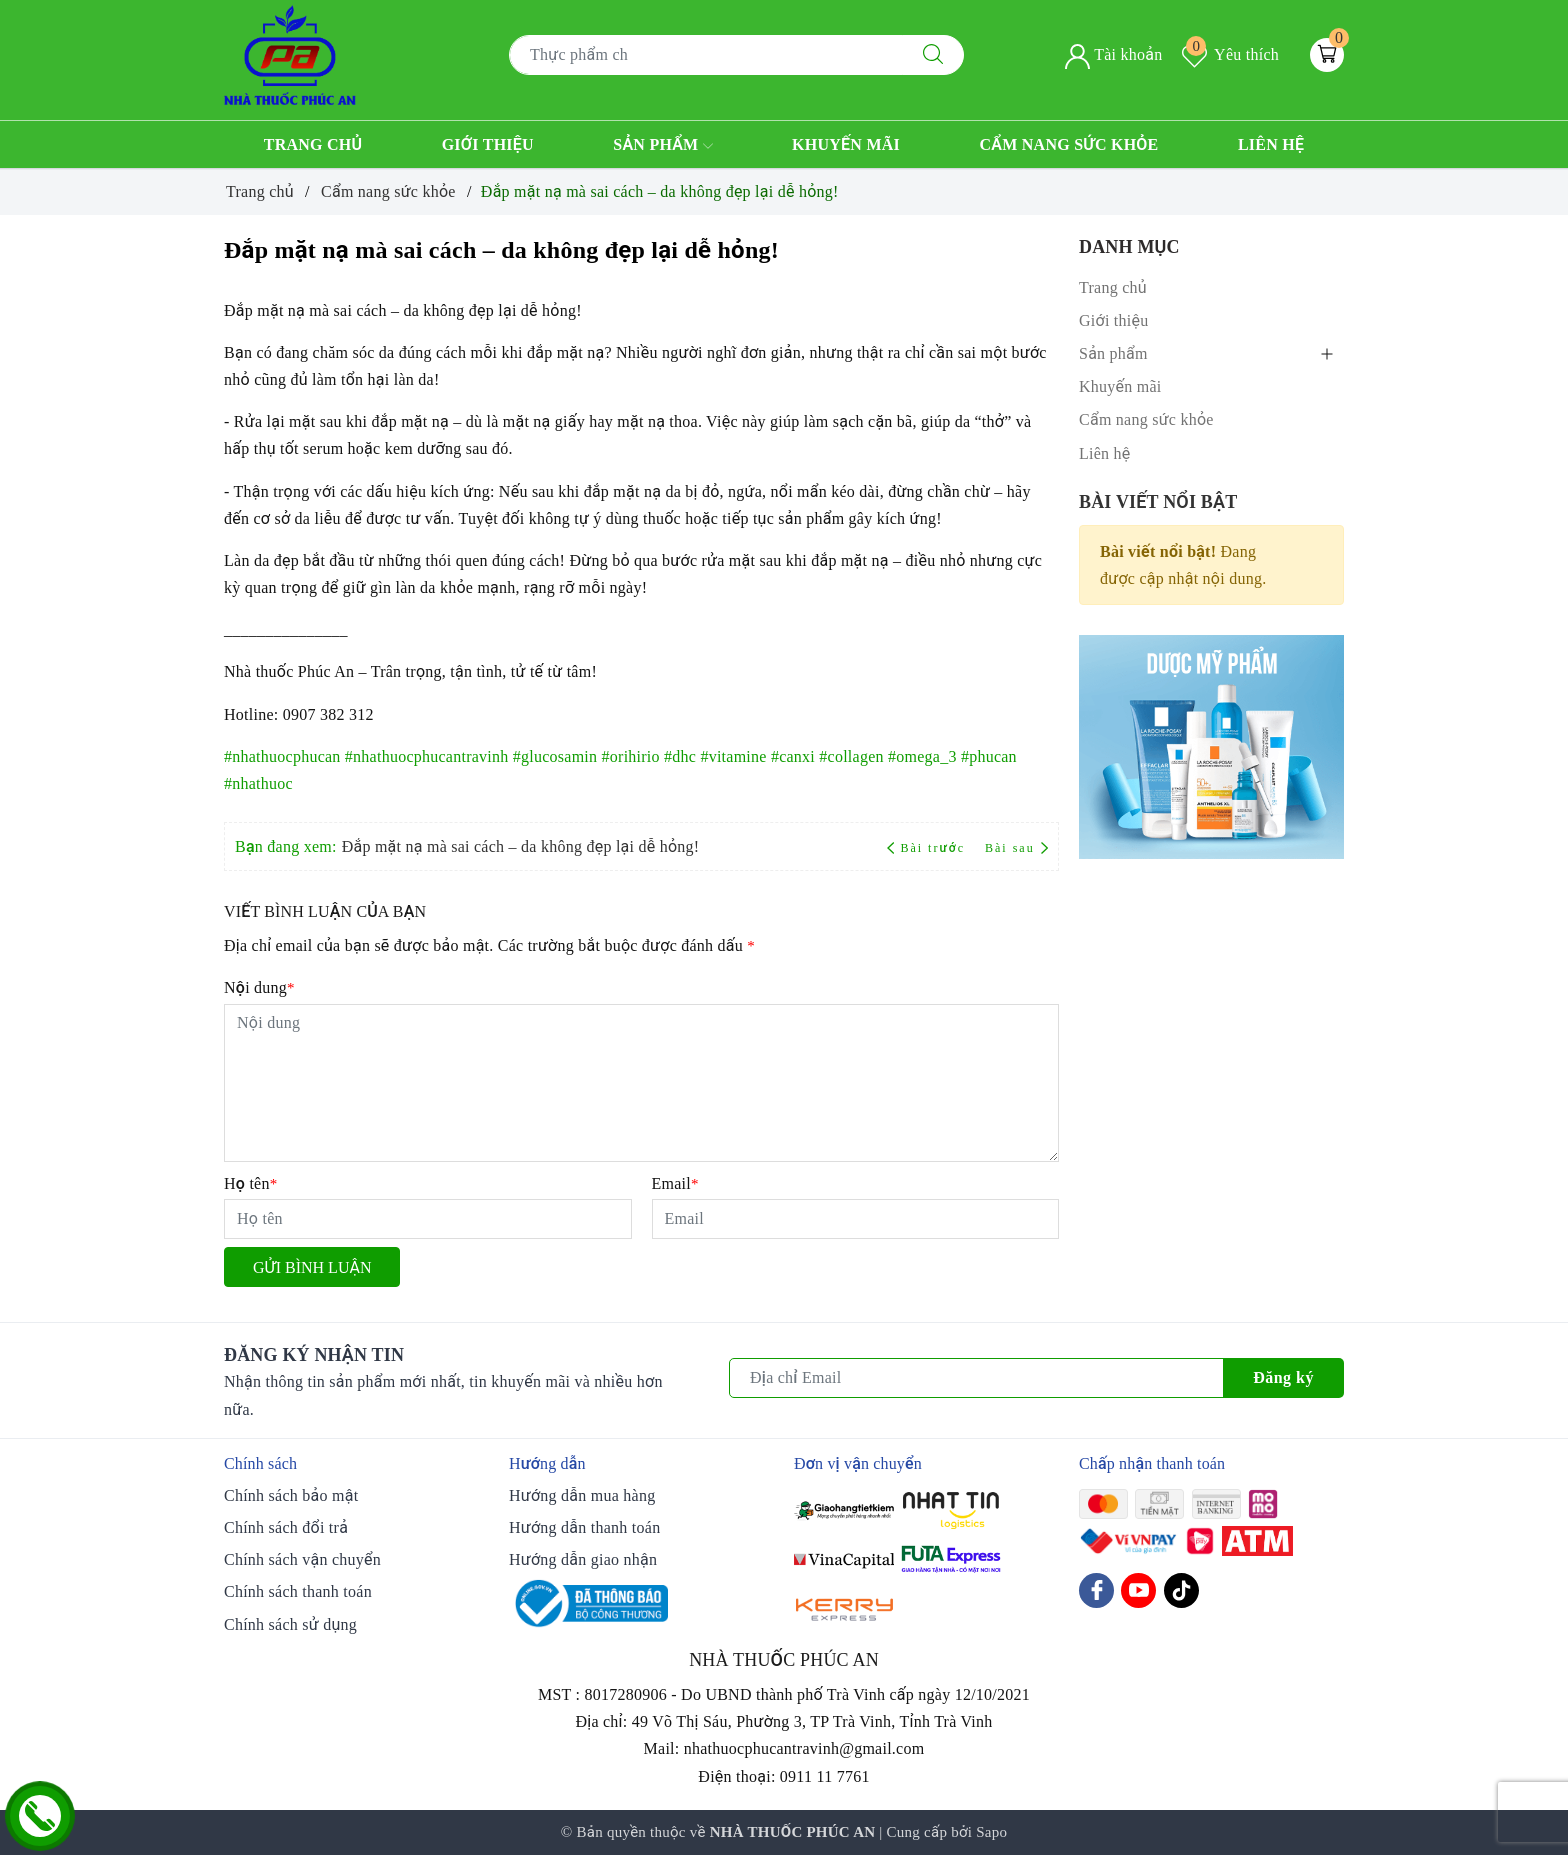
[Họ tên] (428, 1219)
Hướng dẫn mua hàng (582, 1495)
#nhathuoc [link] (258, 783)
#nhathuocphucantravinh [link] (427, 756)
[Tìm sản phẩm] (706, 55)
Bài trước (928, 848)
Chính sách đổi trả (286, 1527)
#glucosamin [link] (555, 756)
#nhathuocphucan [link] (282, 756)
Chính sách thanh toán (298, 1591)
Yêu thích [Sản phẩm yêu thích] (1230, 54)
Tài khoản (1113, 54)
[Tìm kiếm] (933, 55)
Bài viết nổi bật (1158, 502)
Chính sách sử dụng (290, 1624)
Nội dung (259, 987)
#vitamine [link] (733, 756)
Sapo (991, 1832)
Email (675, 1183)
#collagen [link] (851, 756)
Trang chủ (313, 144)
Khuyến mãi (846, 144)
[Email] (856, 1219)
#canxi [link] (793, 756)
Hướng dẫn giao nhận (583, 1559)
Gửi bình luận (312, 1267)
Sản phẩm (662, 146)
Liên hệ (1271, 144)
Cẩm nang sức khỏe (1068, 144)
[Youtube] (1138, 1590)
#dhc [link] (680, 756)
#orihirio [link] (631, 756)
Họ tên (250, 1183)
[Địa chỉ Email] (976, 1378)
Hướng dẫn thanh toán (584, 1527)
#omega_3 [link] (922, 756)
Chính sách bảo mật (291, 1495)
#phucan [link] (989, 756)
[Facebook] (1096, 1590)
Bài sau (1016, 848)
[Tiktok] (1181, 1590)
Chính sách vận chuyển (302, 1559)
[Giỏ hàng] (1327, 55)
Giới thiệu (488, 144)
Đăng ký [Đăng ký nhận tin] (1283, 1377)
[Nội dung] (641, 1083)
